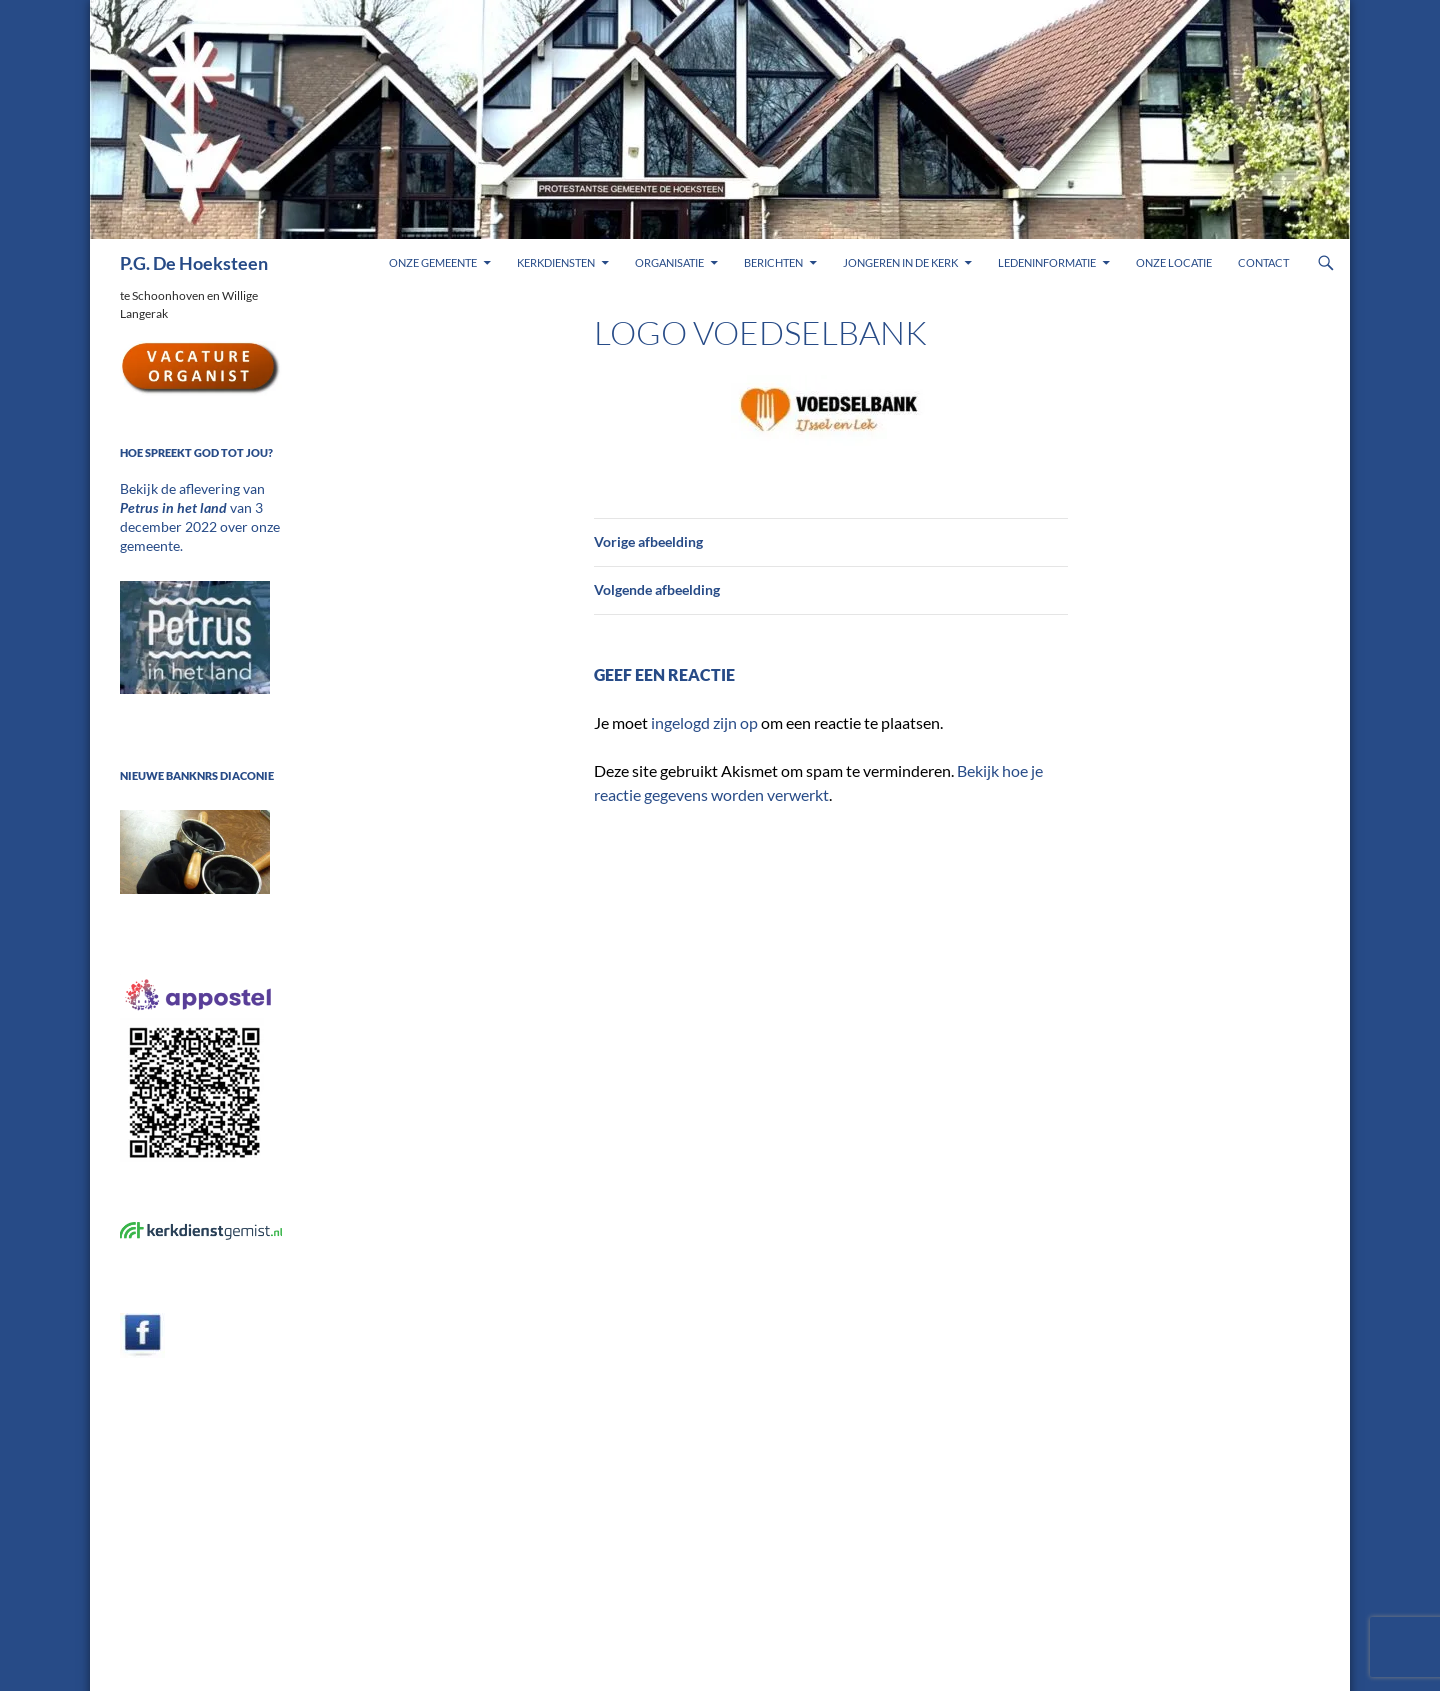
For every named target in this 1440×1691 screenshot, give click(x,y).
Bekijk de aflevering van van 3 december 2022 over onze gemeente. (198, 506)
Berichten (773, 262)
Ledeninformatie (1047, 262)
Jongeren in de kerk (900, 262)
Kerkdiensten (556, 262)
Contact (1263, 262)
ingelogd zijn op (704, 722)
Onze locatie (1174, 262)
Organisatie (669, 262)
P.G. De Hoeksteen (194, 263)
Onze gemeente (433, 262)
